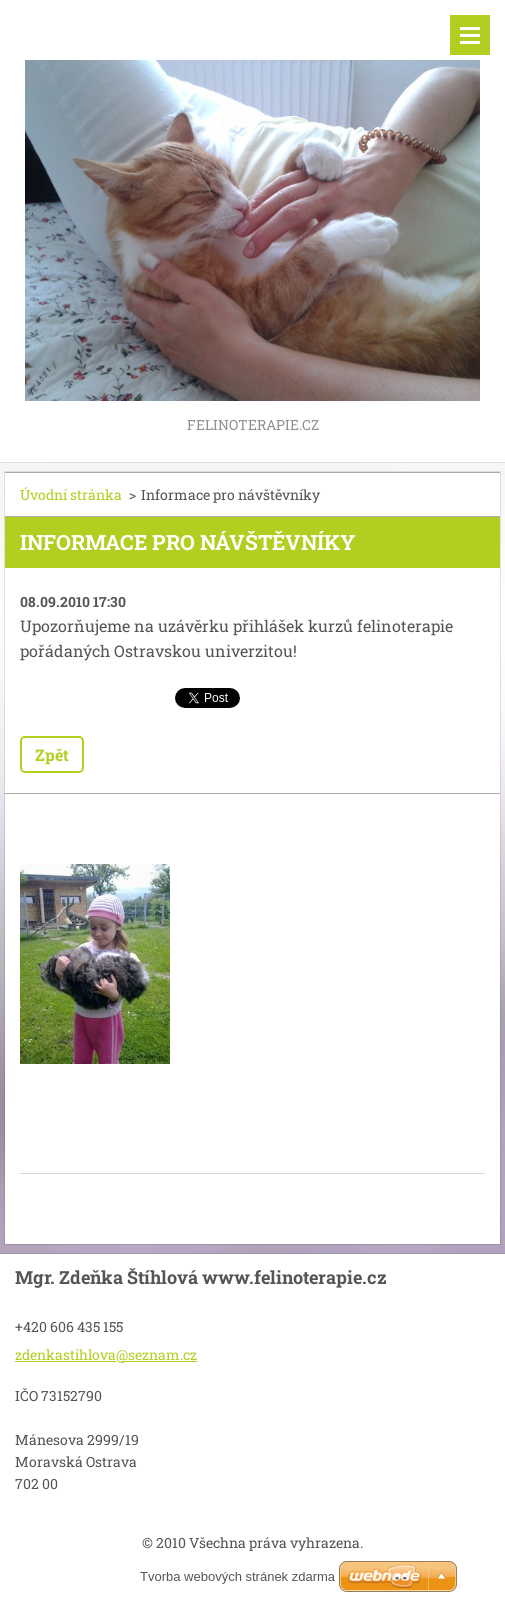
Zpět (52, 754)
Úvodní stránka (71, 494)
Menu (470, 35)
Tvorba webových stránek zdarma (237, 1576)
